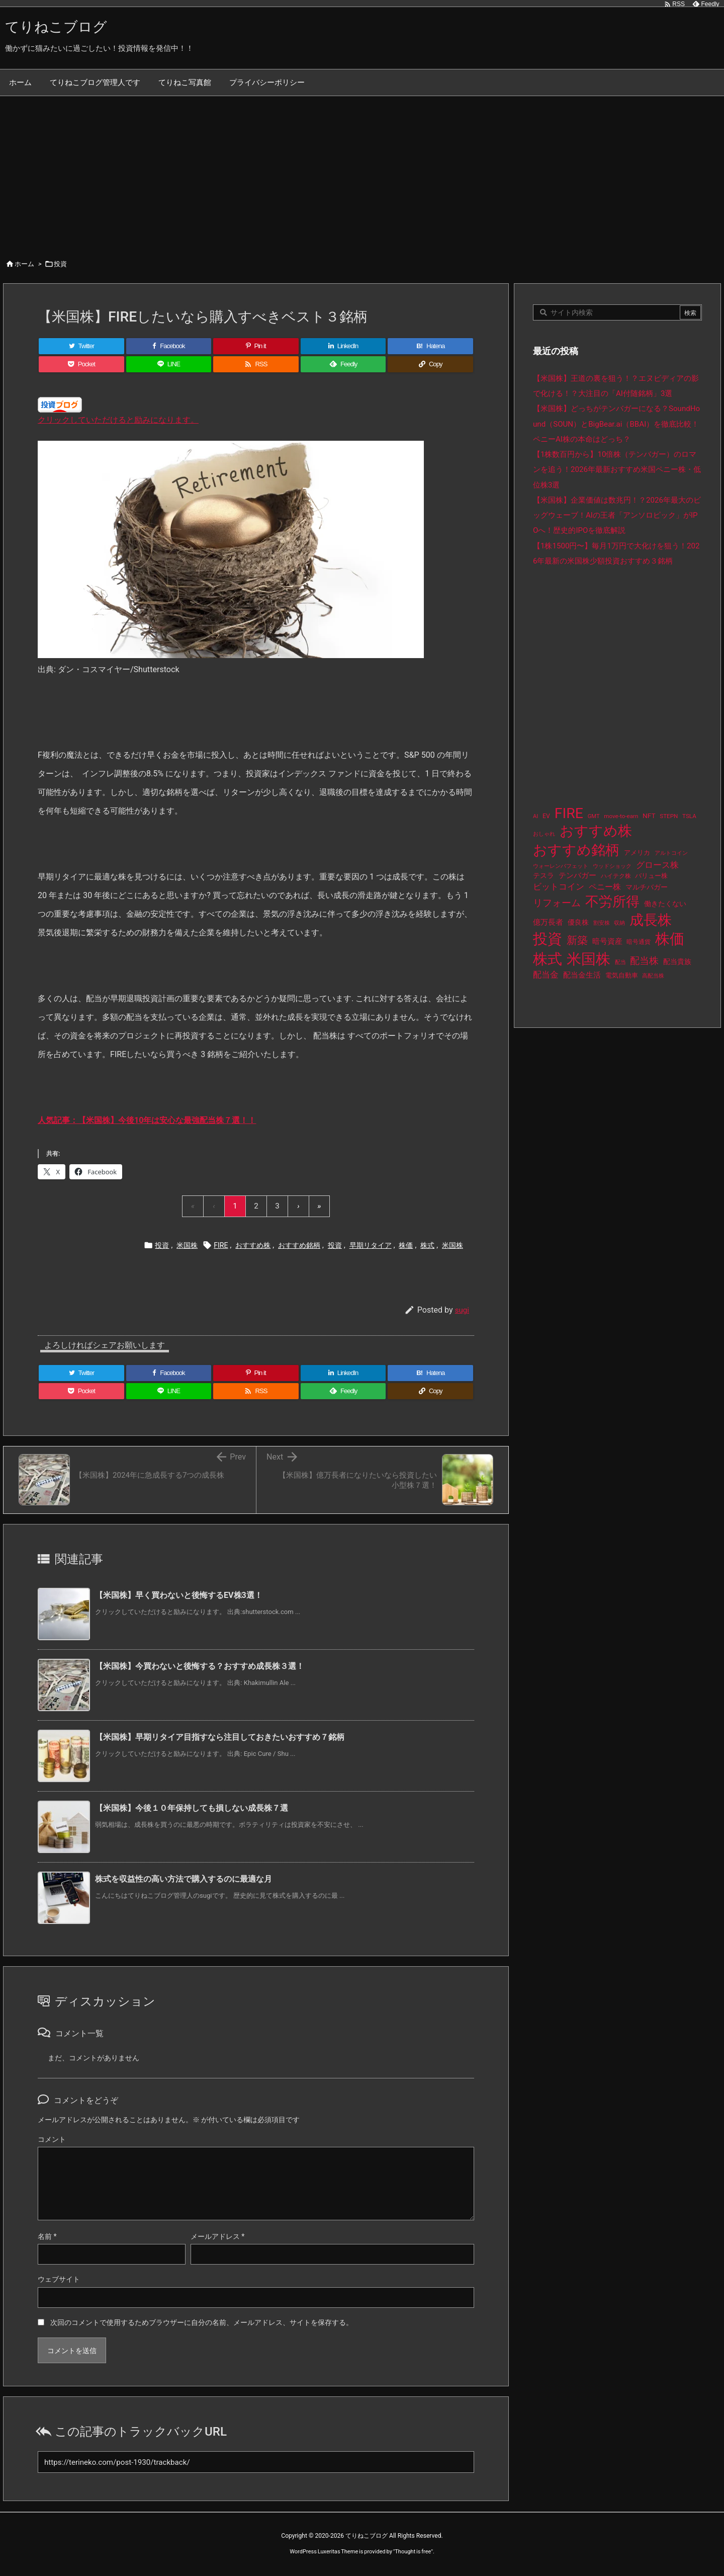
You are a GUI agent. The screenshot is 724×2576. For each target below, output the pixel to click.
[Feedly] (343, 364)
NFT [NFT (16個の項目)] (649, 816)
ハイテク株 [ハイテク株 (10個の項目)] (616, 875)
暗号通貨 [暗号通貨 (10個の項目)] (638, 941)
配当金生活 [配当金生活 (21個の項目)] (582, 975)
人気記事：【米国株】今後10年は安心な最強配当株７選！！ (147, 1120)
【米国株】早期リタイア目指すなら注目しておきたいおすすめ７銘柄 (219, 1737)
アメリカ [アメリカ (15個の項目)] (637, 852)
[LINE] (169, 364)
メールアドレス (218, 2236)
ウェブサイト (59, 2279)
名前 (47, 2236)
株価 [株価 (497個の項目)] (669, 938)
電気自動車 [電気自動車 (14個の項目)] (621, 975)
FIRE (221, 1245)
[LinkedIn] (343, 346)
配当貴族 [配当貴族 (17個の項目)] (677, 961)
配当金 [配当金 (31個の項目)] (546, 975)
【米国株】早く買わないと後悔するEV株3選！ (178, 1595)
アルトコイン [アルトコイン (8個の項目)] (671, 853)
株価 (406, 1245)
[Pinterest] (256, 346)
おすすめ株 (252, 1245)
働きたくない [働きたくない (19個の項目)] (665, 904)
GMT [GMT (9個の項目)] (594, 816)
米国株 (187, 1245)
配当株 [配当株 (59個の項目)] (644, 961)
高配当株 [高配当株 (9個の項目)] (653, 976)
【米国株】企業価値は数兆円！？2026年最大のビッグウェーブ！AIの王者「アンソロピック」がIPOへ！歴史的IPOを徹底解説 (617, 515)
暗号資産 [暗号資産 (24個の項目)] (607, 941)
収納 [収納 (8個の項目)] (619, 923)
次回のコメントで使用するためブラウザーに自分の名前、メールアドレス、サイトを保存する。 (201, 2322)
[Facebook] (169, 346)
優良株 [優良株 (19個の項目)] (578, 922)
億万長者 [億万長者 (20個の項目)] (548, 922)
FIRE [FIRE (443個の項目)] (569, 813)
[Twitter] (81, 346)
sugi (462, 1310)
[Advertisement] (362, 171)
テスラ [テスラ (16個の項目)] (543, 875)
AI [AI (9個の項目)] (535, 816)
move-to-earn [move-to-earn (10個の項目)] (621, 816)
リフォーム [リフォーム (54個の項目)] (557, 903)
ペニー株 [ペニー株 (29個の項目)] (605, 887)
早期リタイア (370, 1245)
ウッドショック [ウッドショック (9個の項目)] (612, 866)
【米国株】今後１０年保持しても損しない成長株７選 (191, 1808)
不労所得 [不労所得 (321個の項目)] (612, 902)
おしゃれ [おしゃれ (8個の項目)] (544, 834)
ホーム (24, 264)
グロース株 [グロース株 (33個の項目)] (657, 865)
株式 (427, 1245)
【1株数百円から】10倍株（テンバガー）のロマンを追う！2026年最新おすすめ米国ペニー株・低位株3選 (617, 470)
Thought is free (413, 2551)
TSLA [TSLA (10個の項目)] (689, 816)
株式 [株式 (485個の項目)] (547, 959)
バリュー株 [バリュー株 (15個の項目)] (651, 875)
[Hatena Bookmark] (430, 346)
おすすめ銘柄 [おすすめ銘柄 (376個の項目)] (576, 850)
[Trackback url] (256, 2462)
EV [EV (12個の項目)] (546, 816)
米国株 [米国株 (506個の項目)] (588, 959)
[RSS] (256, 364)
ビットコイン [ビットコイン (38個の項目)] (558, 886)
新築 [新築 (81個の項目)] (577, 940)
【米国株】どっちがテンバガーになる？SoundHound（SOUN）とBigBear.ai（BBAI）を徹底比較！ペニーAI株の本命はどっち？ (616, 424)
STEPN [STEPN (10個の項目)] (669, 816)
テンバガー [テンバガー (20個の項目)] (577, 875)
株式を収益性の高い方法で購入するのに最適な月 (183, 1879)
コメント (52, 2139)
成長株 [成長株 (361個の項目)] (650, 920)
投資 (60, 264)
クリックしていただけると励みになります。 (118, 420)
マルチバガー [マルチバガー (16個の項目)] (646, 887)
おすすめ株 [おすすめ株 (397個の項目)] (596, 831)
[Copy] (430, 364)
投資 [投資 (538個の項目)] (547, 938)
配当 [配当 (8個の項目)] (620, 962)
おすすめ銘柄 (299, 1245)
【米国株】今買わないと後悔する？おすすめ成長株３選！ (199, 1666)
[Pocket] (81, 364)
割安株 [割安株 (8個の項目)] (601, 923)
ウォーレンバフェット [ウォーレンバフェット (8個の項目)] (560, 866)
